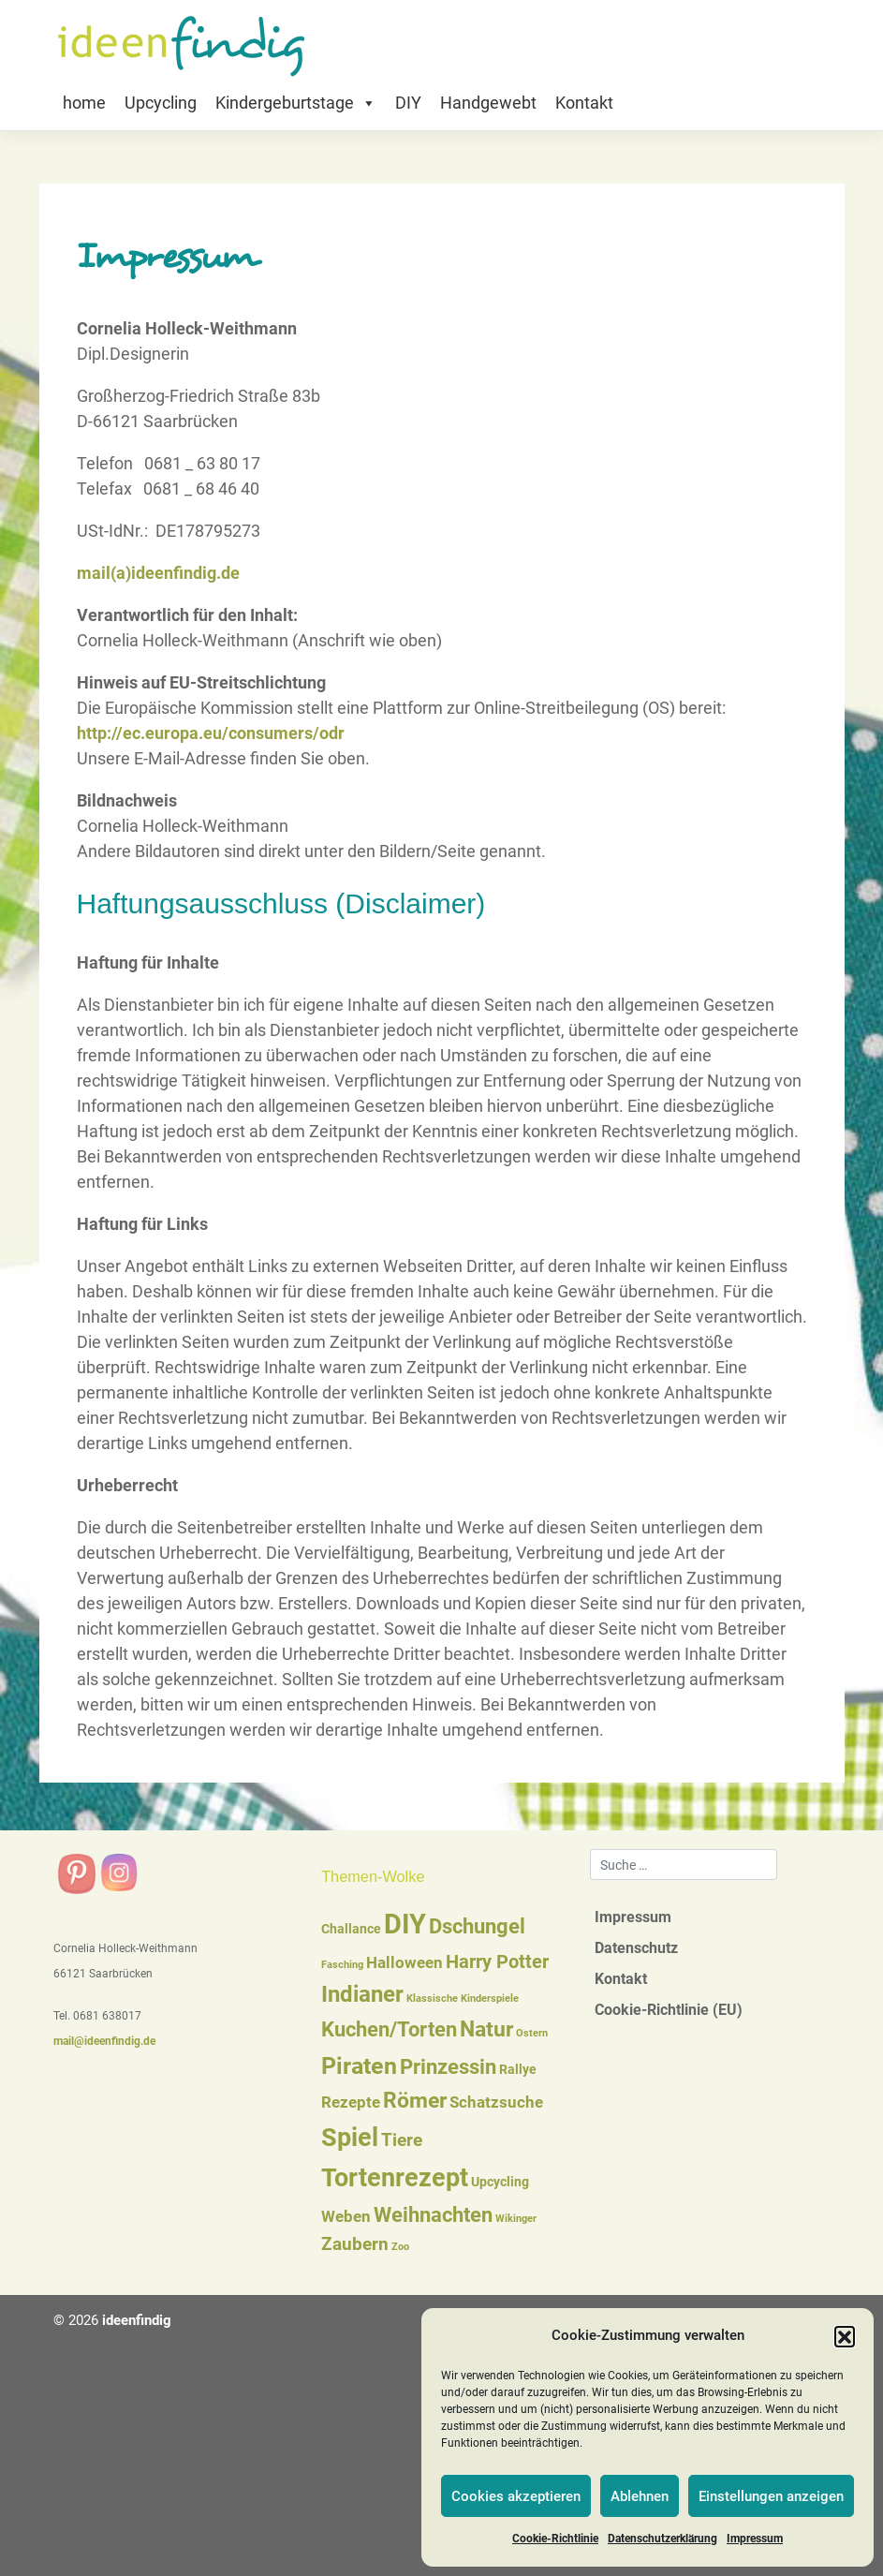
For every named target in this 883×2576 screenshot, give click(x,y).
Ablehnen (640, 2496)
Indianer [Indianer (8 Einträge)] (362, 1994)
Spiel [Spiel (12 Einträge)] (349, 2138)
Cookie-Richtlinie (555, 2538)
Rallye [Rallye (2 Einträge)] (518, 2069)
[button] (844, 2336)
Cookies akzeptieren (516, 2496)
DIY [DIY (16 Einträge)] (405, 1924)
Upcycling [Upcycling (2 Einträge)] (500, 2181)
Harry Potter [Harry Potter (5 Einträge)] (497, 1961)
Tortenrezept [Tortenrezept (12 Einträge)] (394, 2178)
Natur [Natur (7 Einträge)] (486, 2029)
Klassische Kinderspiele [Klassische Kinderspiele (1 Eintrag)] (462, 1998)
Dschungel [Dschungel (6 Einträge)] (477, 1926)
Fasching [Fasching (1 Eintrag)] (342, 1965)
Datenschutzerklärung (662, 2538)
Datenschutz (636, 1948)
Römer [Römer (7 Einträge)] (415, 2100)
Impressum (755, 2538)
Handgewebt (488, 102)
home (84, 102)
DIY (408, 102)
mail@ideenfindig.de (104, 2041)
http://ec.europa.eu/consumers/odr (211, 733)
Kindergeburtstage (295, 102)
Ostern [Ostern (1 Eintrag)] (532, 2033)
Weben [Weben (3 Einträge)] (346, 2217)
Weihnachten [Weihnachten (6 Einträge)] (433, 2215)
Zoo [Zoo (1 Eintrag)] (400, 2247)
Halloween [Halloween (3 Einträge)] (404, 1963)
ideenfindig (136, 2320)
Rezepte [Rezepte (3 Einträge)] (350, 2102)
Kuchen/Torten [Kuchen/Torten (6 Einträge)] (389, 2029)
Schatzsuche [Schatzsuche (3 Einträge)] (496, 2102)
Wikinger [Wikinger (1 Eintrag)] (516, 2219)
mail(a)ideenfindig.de (158, 573)
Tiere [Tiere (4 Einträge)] (401, 2140)
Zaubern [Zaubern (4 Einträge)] (355, 2244)
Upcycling (161, 102)
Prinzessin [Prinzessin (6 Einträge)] (448, 2067)
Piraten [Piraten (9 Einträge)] (359, 2066)
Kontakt (584, 102)
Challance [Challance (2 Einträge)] (351, 1928)
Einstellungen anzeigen (771, 2496)
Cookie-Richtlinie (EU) (669, 2010)
